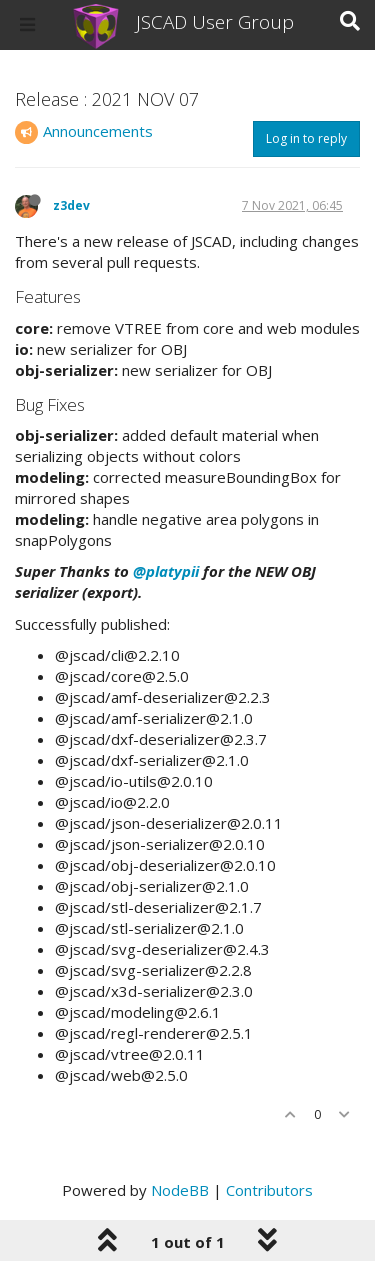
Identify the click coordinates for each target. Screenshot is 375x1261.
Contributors (269, 1190)
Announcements (98, 131)
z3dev (71, 205)
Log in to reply (306, 138)
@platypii (166, 571)
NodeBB (180, 1190)
